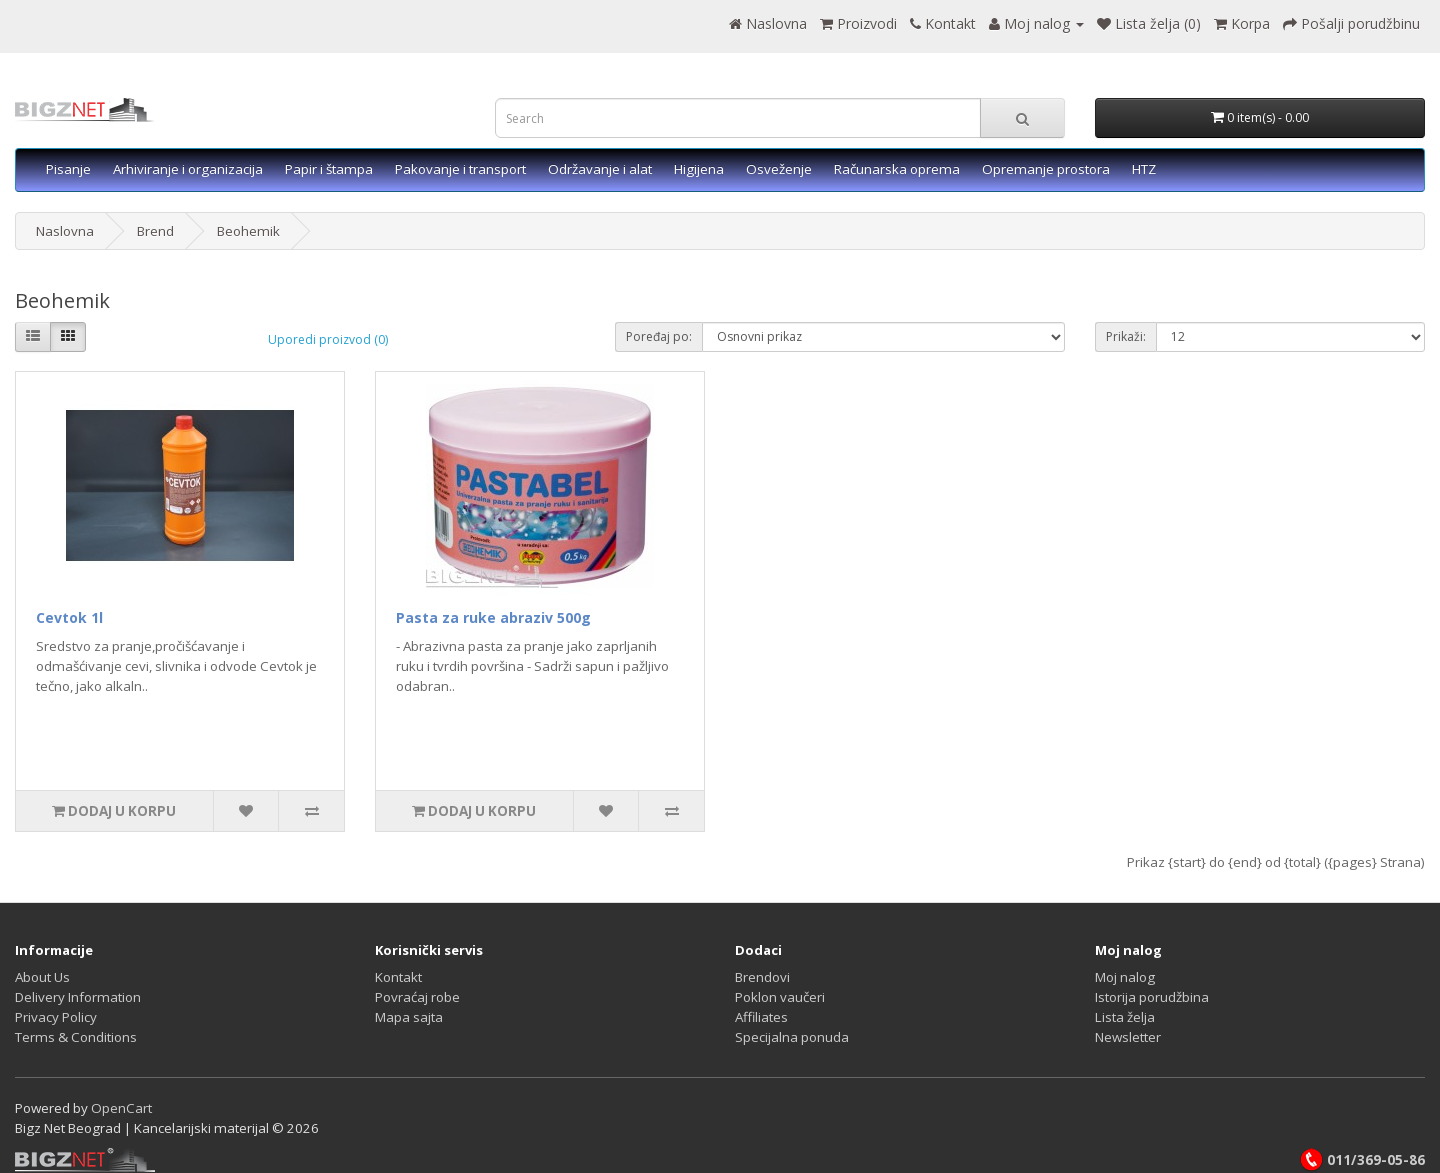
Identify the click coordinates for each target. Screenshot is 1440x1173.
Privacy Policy (56, 1017)
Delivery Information (78, 997)
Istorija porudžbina (1152, 997)
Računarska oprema (897, 169)
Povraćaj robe (417, 997)
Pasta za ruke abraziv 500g (493, 617)
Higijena (699, 169)
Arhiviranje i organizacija (188, 169)
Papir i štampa (329, 169)
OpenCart (121, 1108)
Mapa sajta (409, 1017)
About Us (42, 977)
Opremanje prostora (1046, 169)
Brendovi (762, 977)
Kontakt (398, 977)
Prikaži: (1126, 336)
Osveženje (779, 169)
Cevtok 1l (69, 617)
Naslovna (65, 231)
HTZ (1144, 169)
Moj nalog (1125, 977)
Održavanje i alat (600, 169)
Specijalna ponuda (792, 1037)
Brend (155, 231)
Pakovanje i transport (460, 169)
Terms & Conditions (76, 1037)
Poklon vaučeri (780, 997)
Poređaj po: (659, 336)
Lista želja (1125, 1017)
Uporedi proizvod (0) (328, 339)
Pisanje (68, 169)
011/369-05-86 (1362, 1160)
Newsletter (1128, 1037)
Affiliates (761, 1017)
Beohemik (248, 231)
